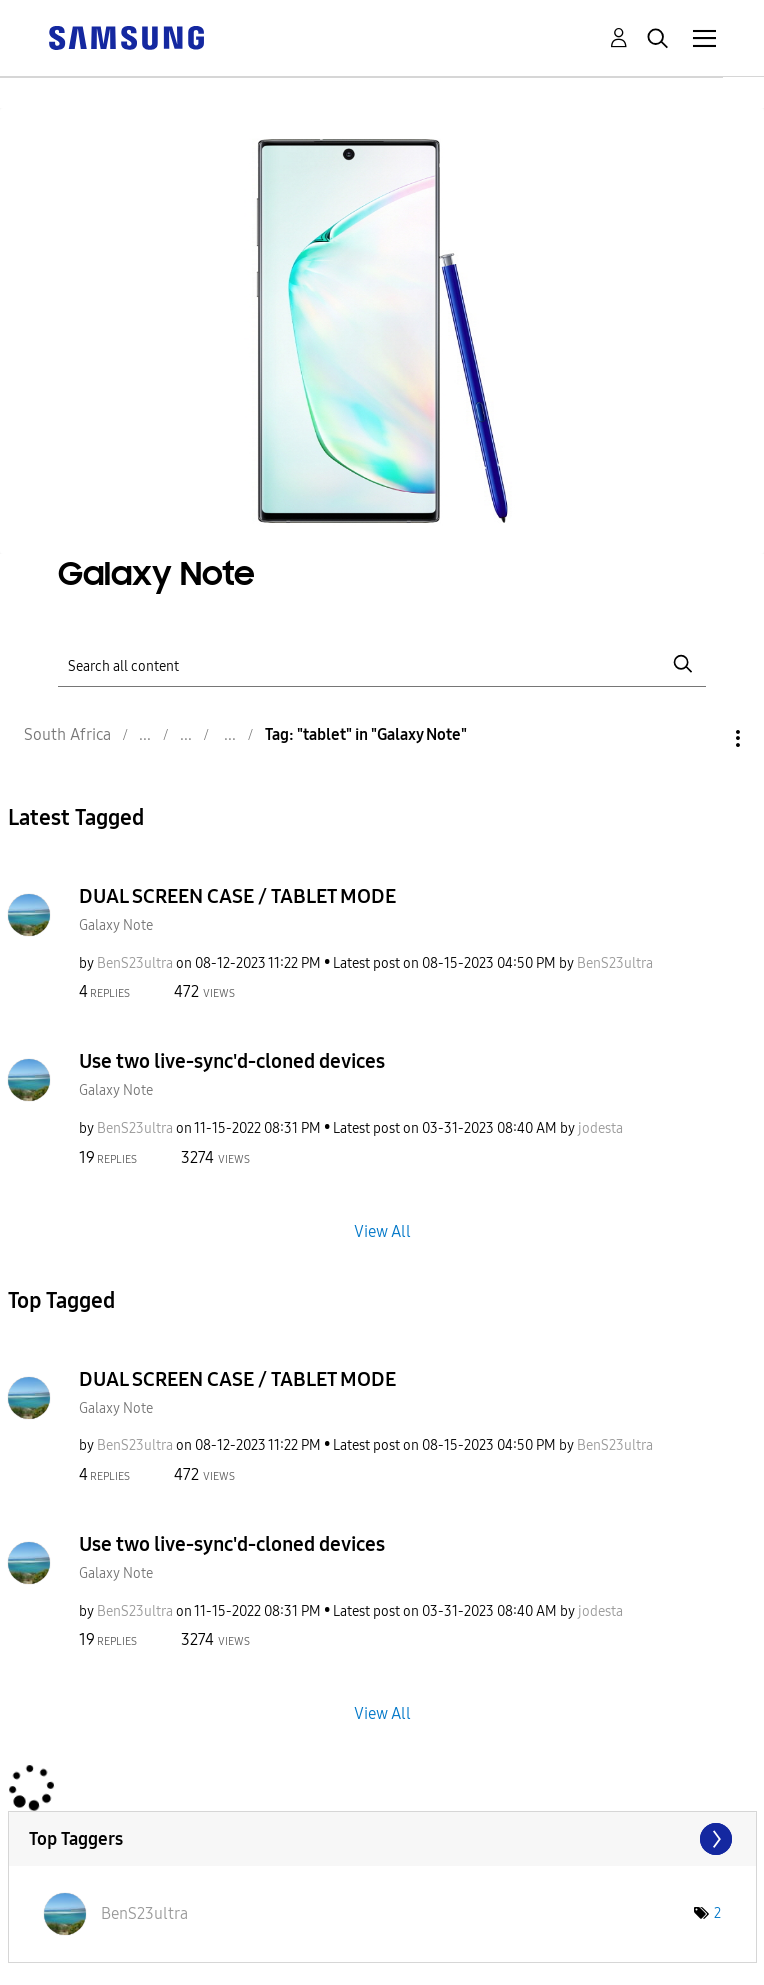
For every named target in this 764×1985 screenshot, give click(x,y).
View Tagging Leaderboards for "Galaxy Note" (382, 1839)
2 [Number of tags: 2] (717, 1913)
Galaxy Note (116, 925)
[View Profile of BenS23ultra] (135, 963)
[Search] (382, 663)
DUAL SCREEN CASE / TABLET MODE (237, 896)
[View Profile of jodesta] (600, 1128)
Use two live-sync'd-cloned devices (232, 1061)
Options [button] (704, 738)
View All (382, 1230)
